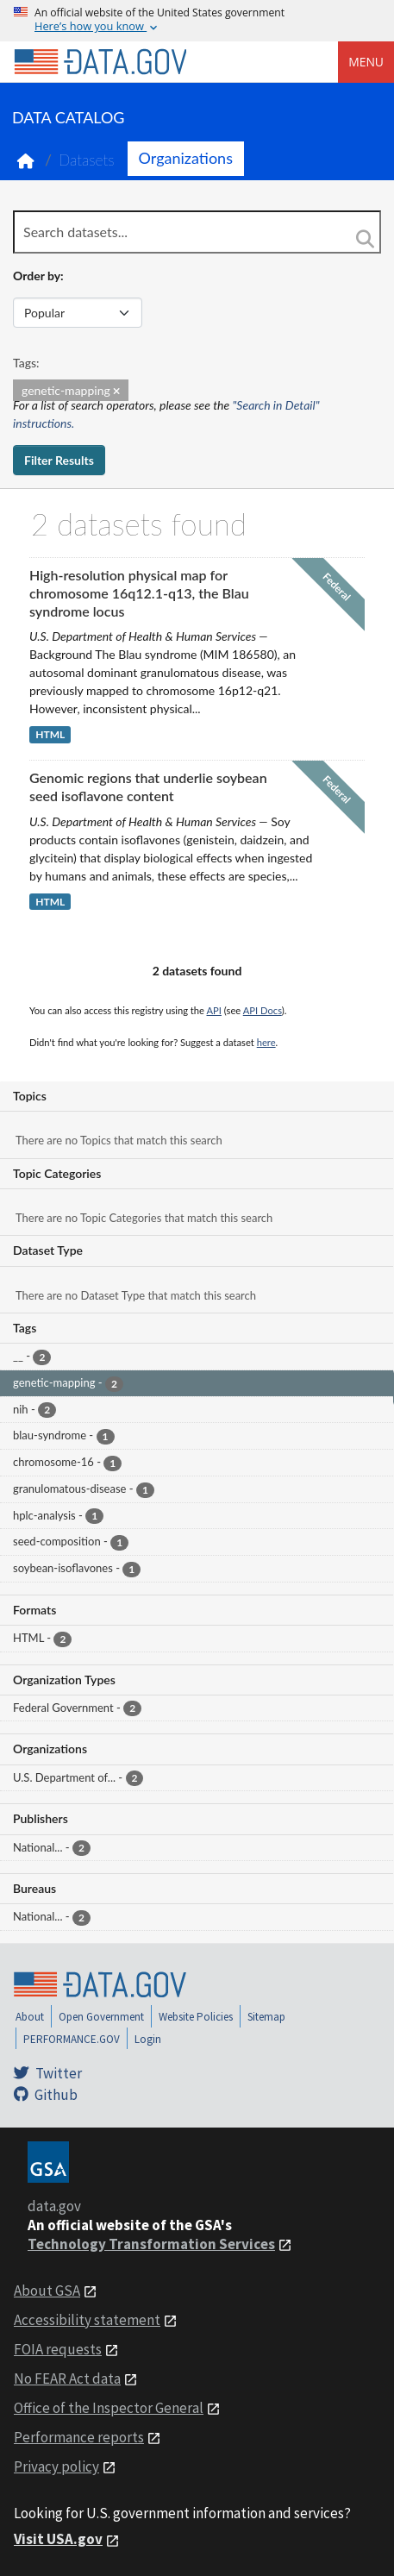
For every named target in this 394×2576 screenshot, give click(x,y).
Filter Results (59, 460)
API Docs (262, 1010)
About (30, 2016)
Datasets (87, 160)
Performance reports (79, 2437)
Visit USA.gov (58, 2538)
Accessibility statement (87, 2319)
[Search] (365, 239)
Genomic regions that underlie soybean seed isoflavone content (148, 786)
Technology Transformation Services (151, 2243)
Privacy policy (56, 2466)
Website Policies (196, 2016)
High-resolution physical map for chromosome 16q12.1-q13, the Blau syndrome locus (139, 593)
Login (147, 2039)
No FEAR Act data (67, 2378)
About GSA (47, 2290)
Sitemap (266, 2016)
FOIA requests (58, 2349)
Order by (36, 275)
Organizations (186, 157)
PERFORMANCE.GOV (71, 2039)
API (214, 1010)
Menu (366, 61)
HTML (50, 734)
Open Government (101, 2016)
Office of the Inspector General (108, 2407)
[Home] (100, 62)
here (266, 1042)
